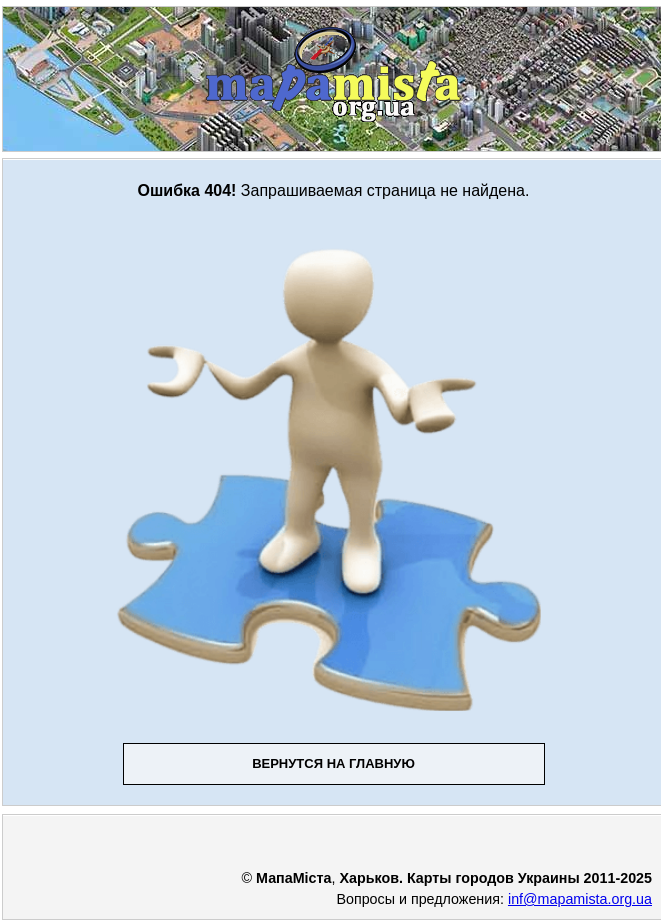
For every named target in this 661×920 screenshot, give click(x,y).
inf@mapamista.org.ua (580, 899)
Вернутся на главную (333, 763)
